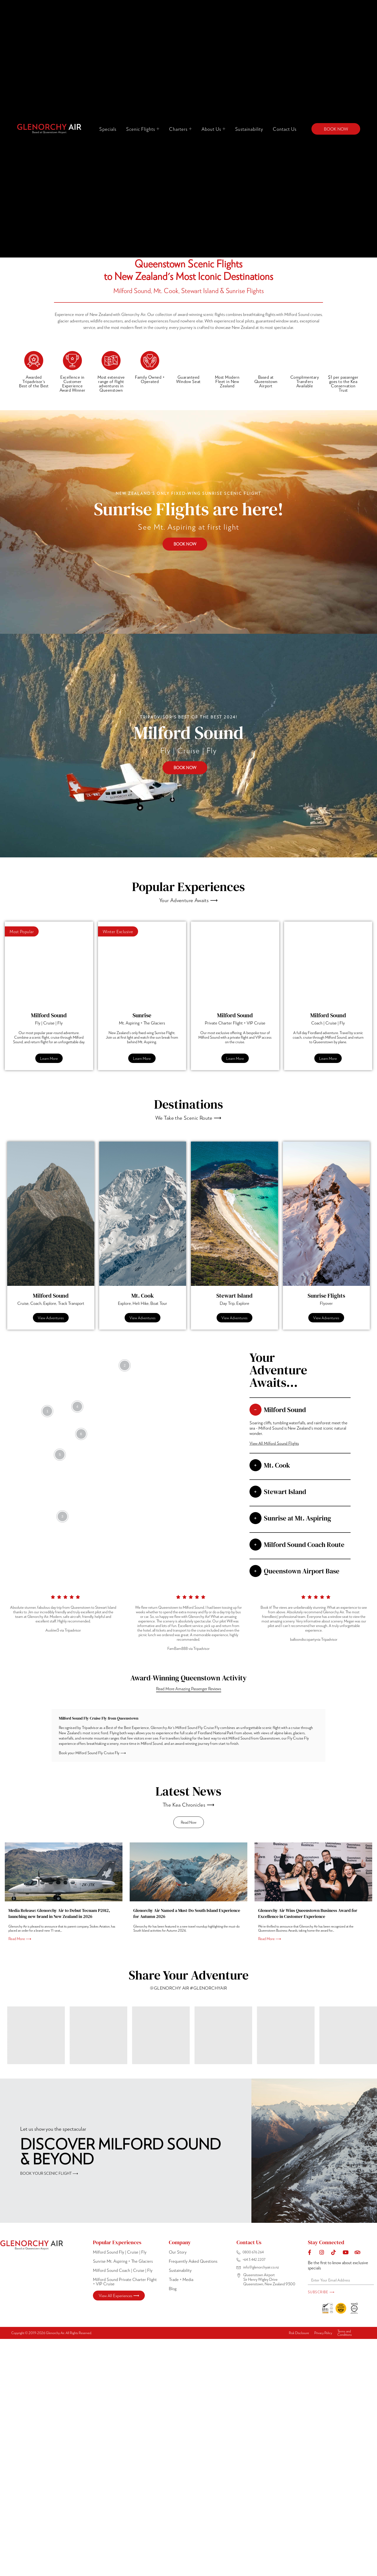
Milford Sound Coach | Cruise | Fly (122, 2270)
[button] (300, 1410)
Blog (172, 2288)
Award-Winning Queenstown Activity (188, 1678)
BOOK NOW (185, 545)
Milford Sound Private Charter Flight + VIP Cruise (125, 2281)
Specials (107, 129)
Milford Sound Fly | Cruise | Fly (119, 2252)
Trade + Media (181, 2279)
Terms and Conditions (344, 2333)
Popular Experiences (117, 2242)
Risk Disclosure (299, 2333)
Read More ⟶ (19, 1938)
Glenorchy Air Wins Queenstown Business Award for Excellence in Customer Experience (307, 1913)
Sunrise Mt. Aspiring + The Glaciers (123, 2261)
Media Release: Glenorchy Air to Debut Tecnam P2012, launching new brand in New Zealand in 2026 (59, 1913)
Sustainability (249, 129)
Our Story (178, 2252)
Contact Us (285, 129)
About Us (213, 129)
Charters (180, 129)
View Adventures (51, 1317)
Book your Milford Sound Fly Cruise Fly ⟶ (92, 1752)
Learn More (49, 1058)
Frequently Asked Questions (193, 2261)
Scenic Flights (142, 129)
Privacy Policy (323, 2333)
